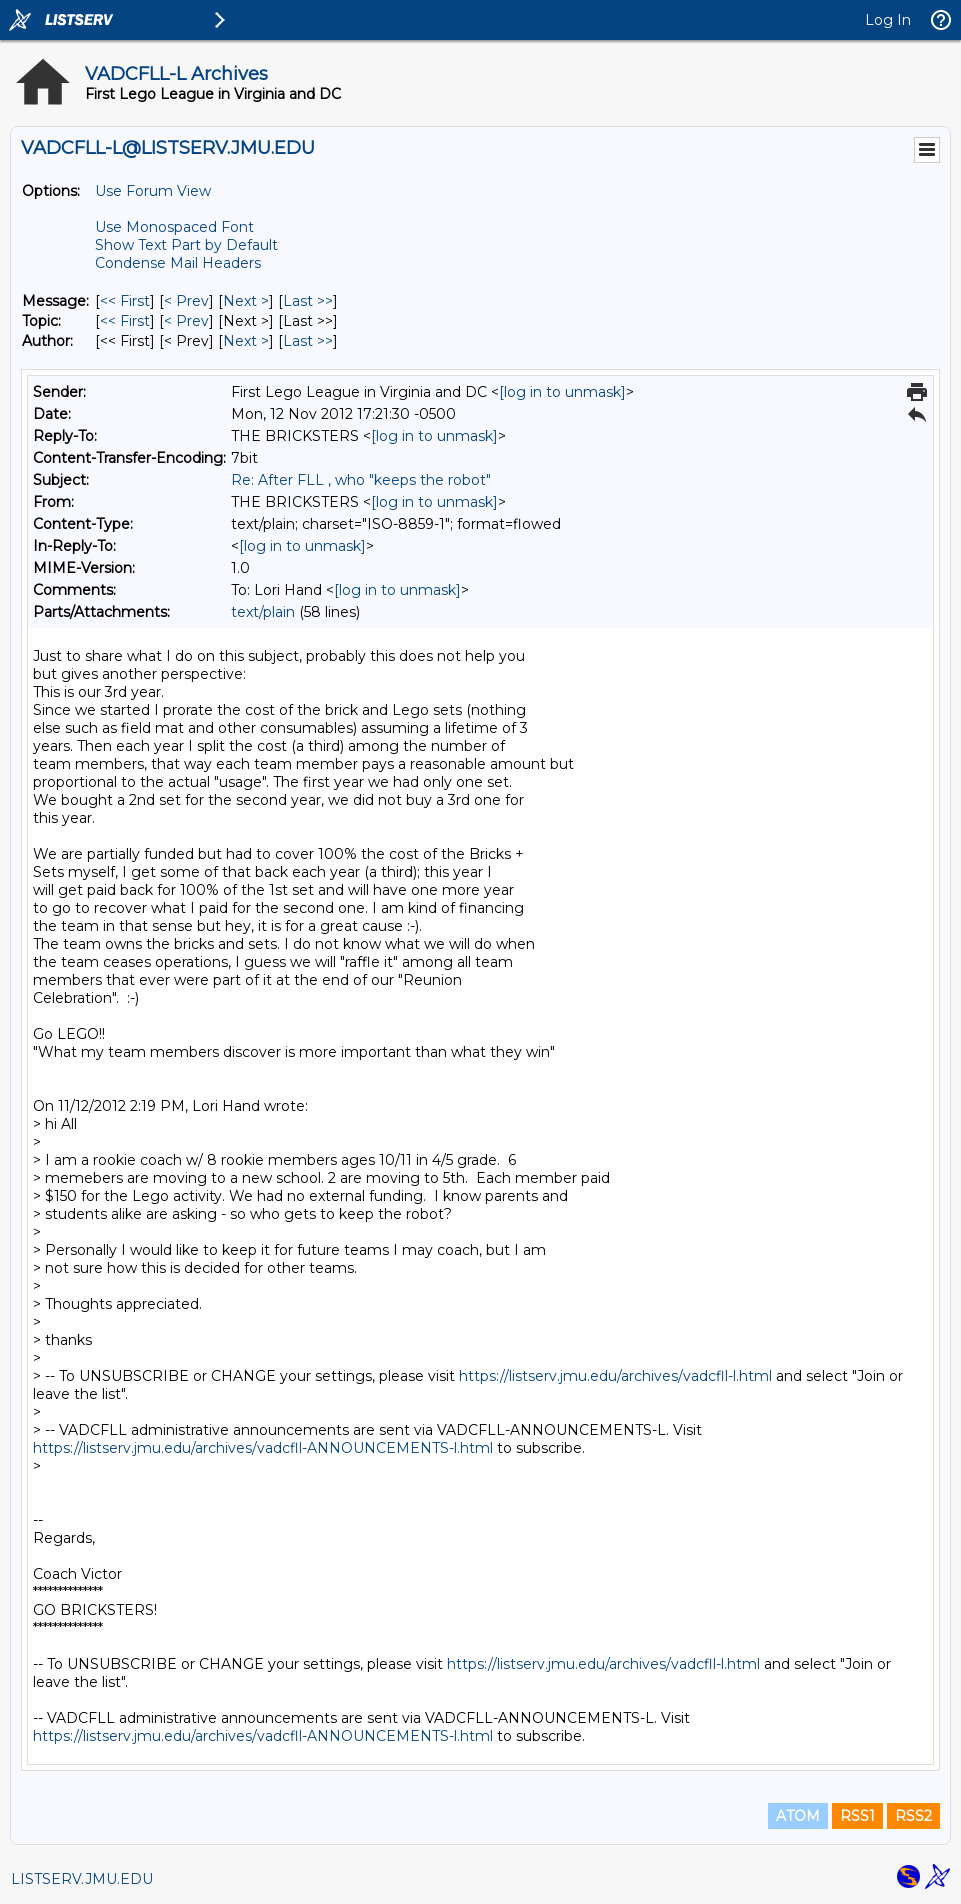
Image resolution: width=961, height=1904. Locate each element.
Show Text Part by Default (186, 245)
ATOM (798, 1816)
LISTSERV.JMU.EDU (82, 1879)
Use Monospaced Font (174, 227)
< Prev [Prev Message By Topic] (186, 321)
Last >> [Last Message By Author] (308, 341)
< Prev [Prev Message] (186, 301)
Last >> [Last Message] (308, 301)
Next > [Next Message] (246, 301)
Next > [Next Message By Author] (246, 341)
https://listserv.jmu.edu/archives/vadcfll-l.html (615, 1376)
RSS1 (857, 1816)
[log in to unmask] (562, 392)
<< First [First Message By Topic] (125, 321)
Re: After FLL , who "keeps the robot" (361, 480)
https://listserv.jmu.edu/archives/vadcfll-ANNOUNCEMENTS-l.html (263, 1448)
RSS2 (913, 1816)
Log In (888, 20)
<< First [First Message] (125, 301)
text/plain (263, 612)
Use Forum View (153, 191)
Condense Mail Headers (178, 263)
